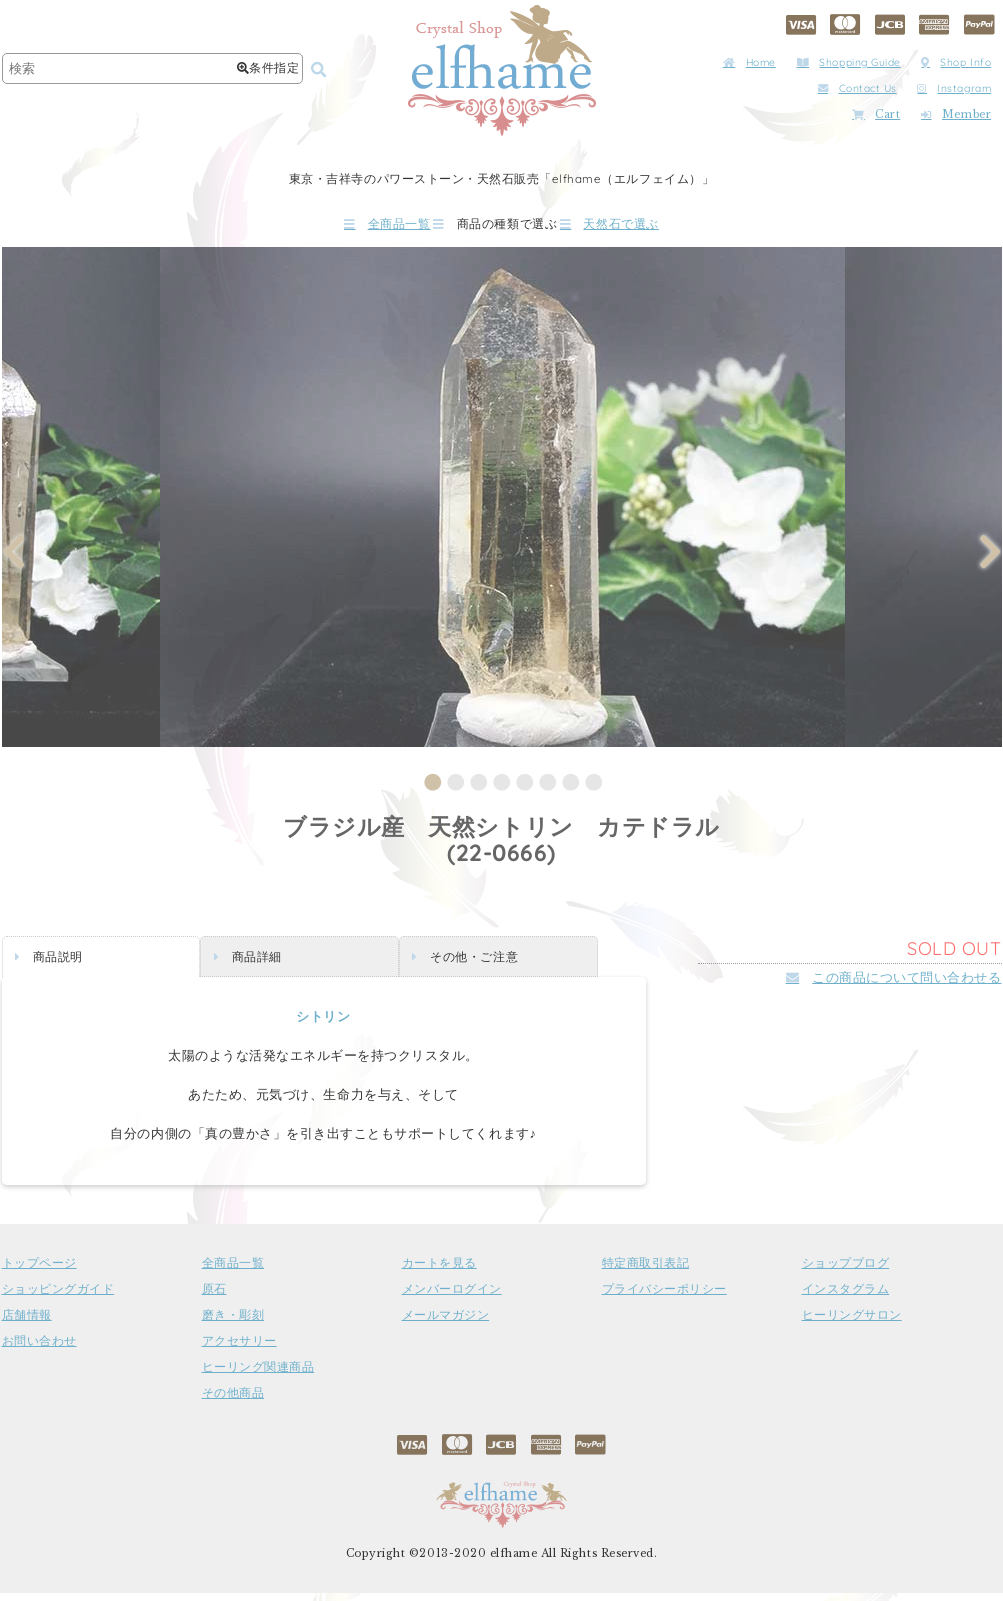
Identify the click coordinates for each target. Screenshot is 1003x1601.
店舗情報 (27, 1323)
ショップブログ (846, 1271)
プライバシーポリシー (664, 1297)
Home (749, 62)
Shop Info (956, 62)
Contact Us (857, 88)
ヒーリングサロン (852, 1323)
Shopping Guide (849, 62)
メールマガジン (446, 1323)
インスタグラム (846, 1297)
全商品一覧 (330, 227)
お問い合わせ (39, 1349)
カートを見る (439, 1271)
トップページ (39, 1271)
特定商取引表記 (646, 1271)
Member (956, 114)
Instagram (954, 88)
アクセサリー (239, 1349)
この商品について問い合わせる (894, 985)
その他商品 (233, 1401)
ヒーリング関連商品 (258, 1375)
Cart (876, 114)
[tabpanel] (502, 504)
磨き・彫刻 (233, 1323)
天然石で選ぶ (666, 227)
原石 (214, 1297)
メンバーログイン (452, 1297)
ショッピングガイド (58, 1297)
